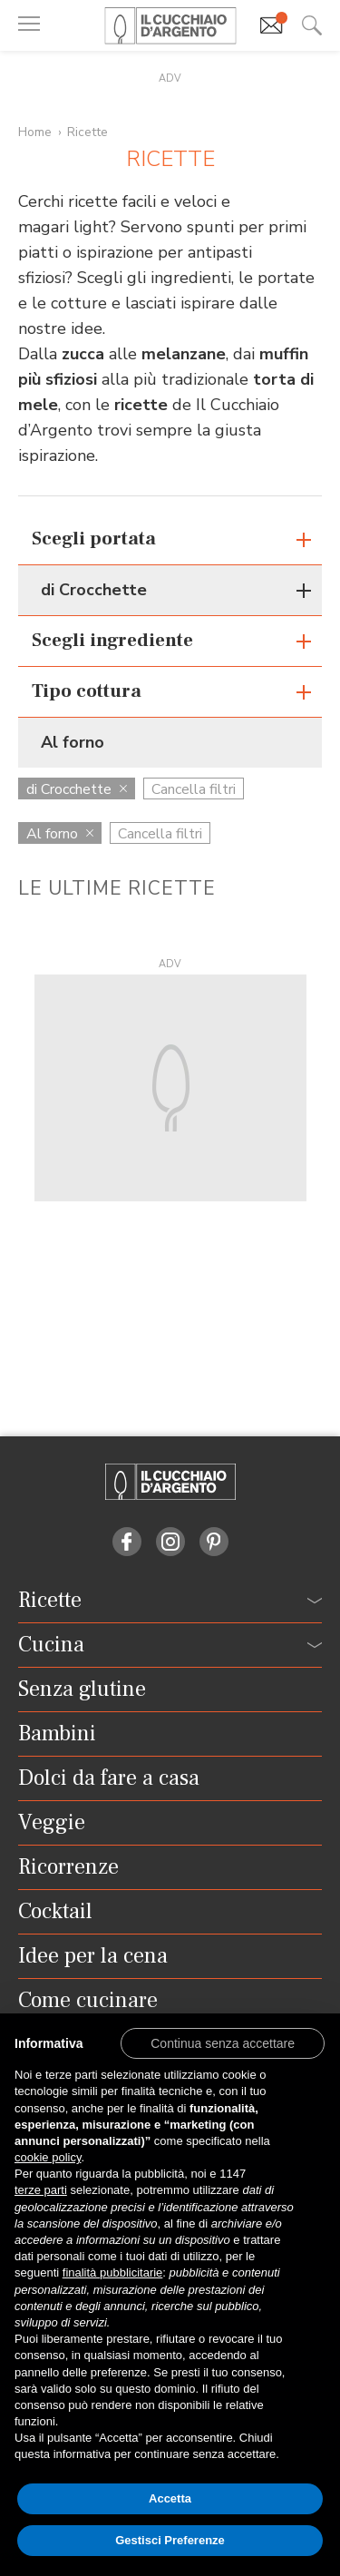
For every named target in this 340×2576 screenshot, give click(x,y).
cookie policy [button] (48, 2157)
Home (35, 132)
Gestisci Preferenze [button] (170, 2540)
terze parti (41, 2190)
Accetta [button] (170, 2498)
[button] (222, 2042)
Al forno (59, 834)
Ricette (87, 132)
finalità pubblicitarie (113, 2272)
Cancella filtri (193, 789)
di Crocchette (76, 789)
